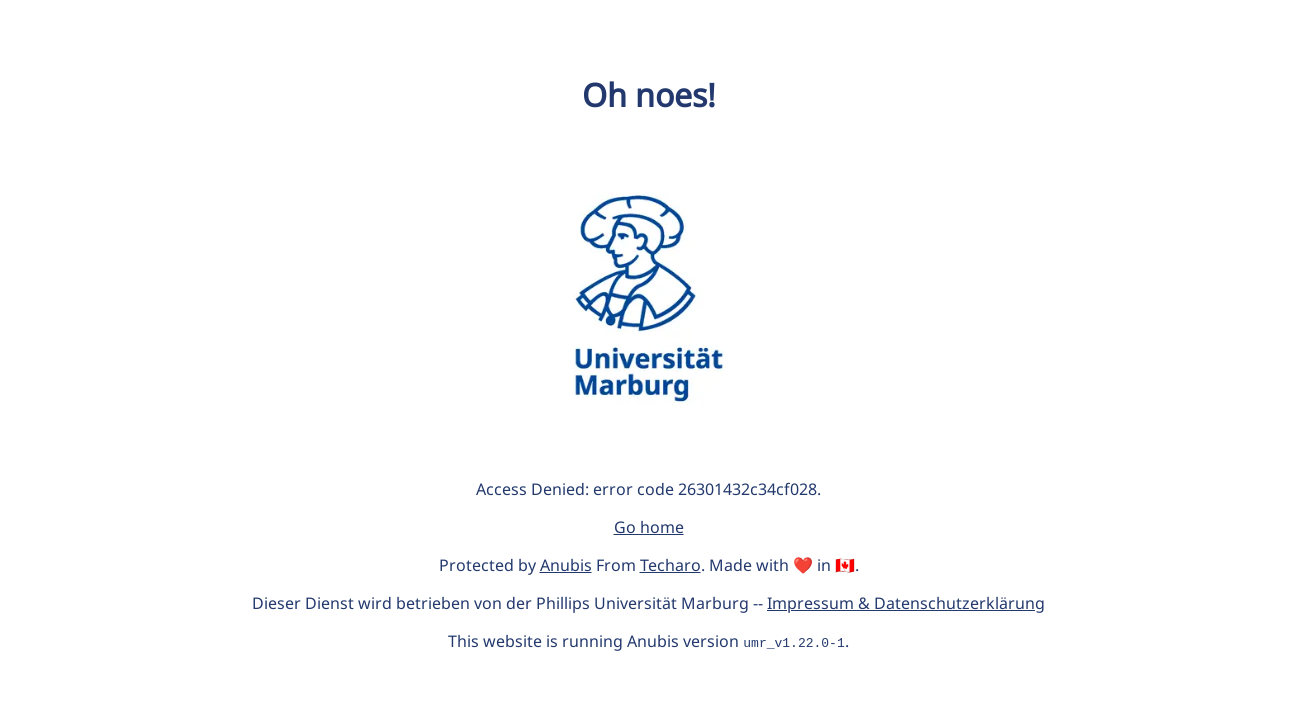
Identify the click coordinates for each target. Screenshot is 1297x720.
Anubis (566, 565)
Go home (649, 527)
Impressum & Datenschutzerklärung (906, 603)
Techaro (670, 565)
